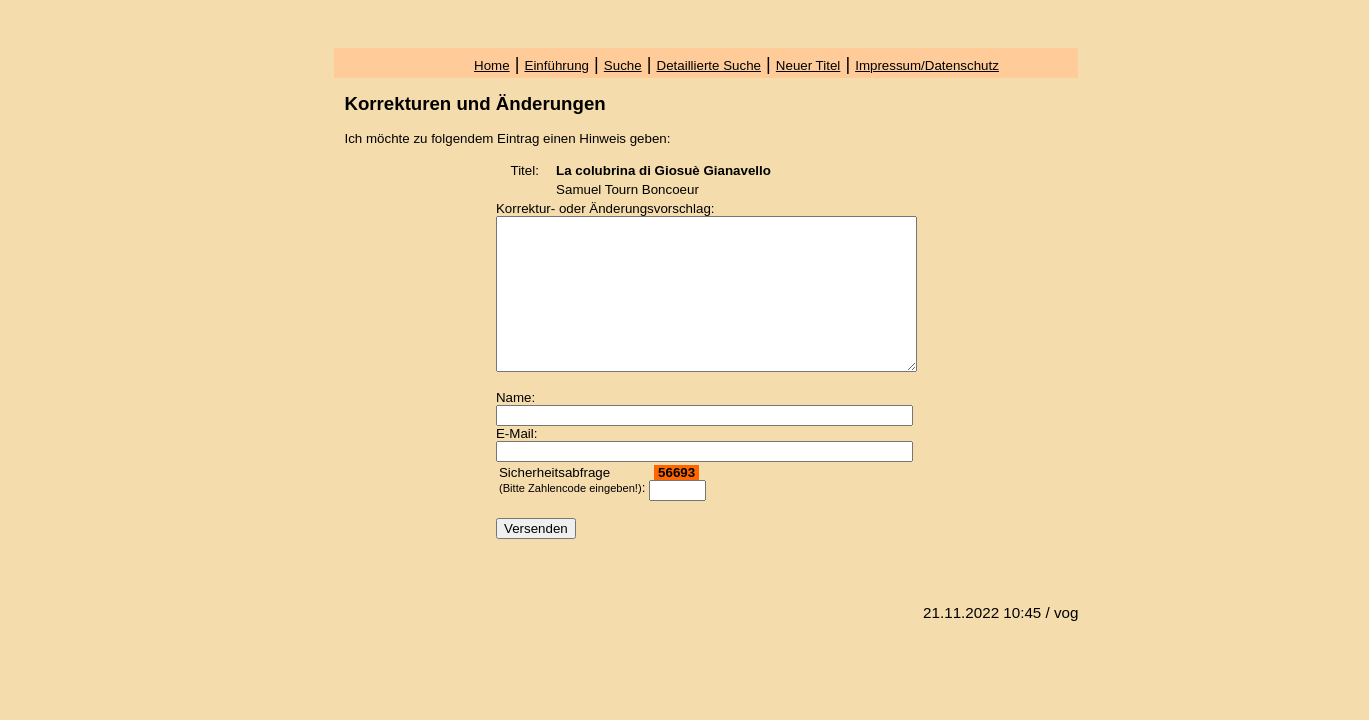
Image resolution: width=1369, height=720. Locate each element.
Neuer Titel (808, 65)
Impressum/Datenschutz (927, 65)
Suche (623, 65)
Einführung (557, 65)
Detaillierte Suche (709, 65)
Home (492, 65)
